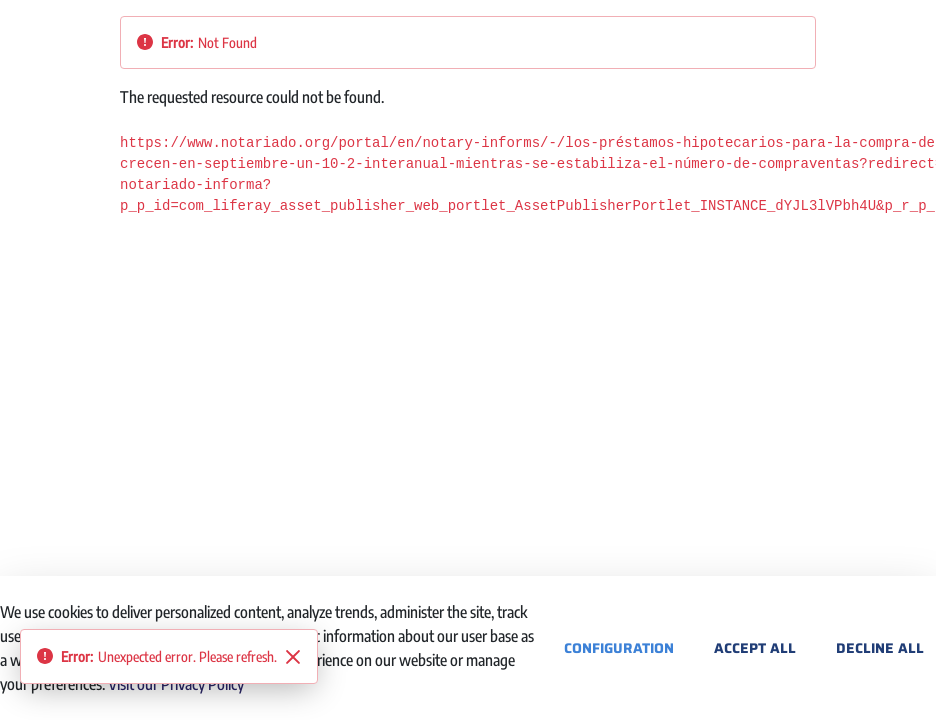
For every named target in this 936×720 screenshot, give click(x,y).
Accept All (755, 648)
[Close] (293, 657)
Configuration (619, 648)
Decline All (880, 648)
